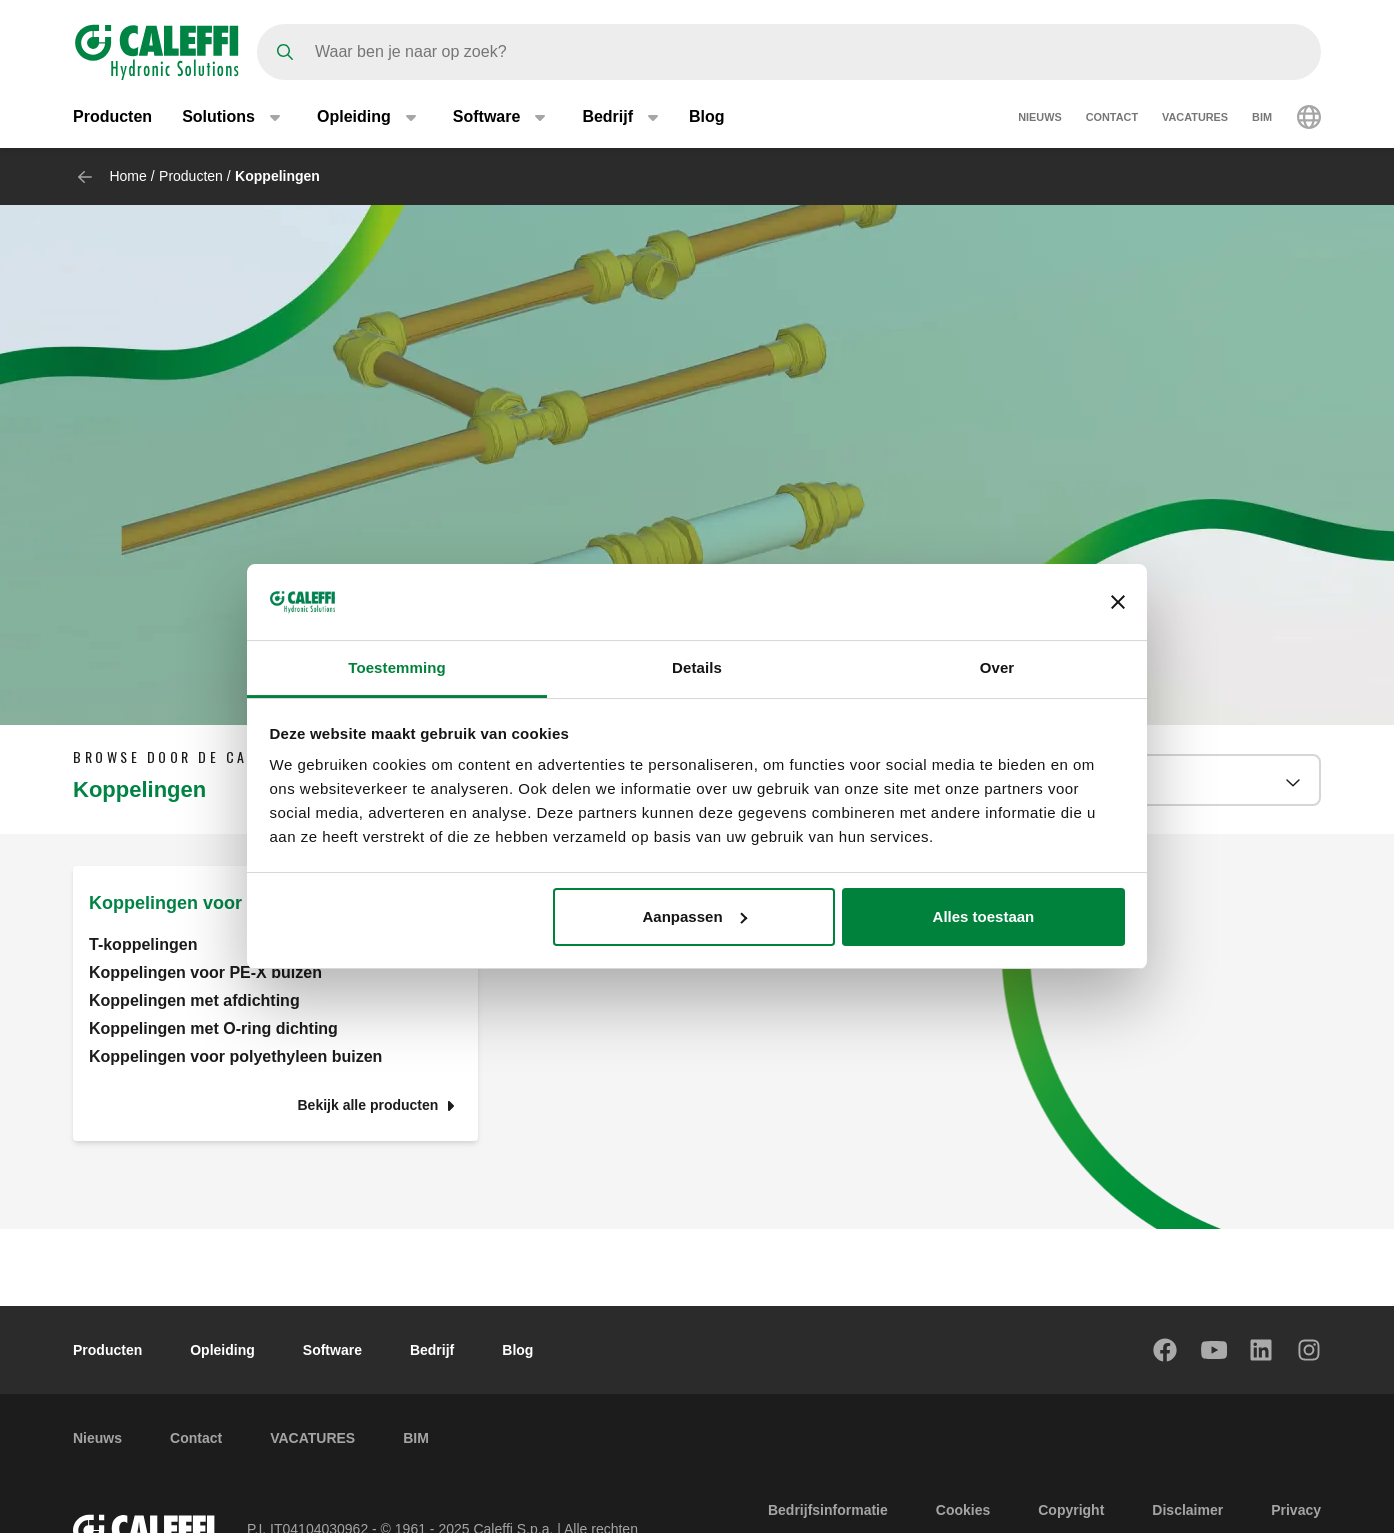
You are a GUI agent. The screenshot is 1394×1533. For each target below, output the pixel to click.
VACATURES (1195, 118)
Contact (1112, 118)
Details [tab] (697, 667)
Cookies (963, 1510)
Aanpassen (695, 916)
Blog (707, 117)
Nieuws (1040, 118)
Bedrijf (432, 1350)
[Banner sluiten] (1118, 602)
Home (127, 176)
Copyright (1071, 1510)
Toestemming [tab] (397, 667)
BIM (1262, 118)
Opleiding (222, 1350)
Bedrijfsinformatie (828, 1510)
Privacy (1296, 1510)
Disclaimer (1187, 1510)
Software (332, 1350)
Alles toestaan (984, 916)
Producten (112, 117)
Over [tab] (997, 667)
